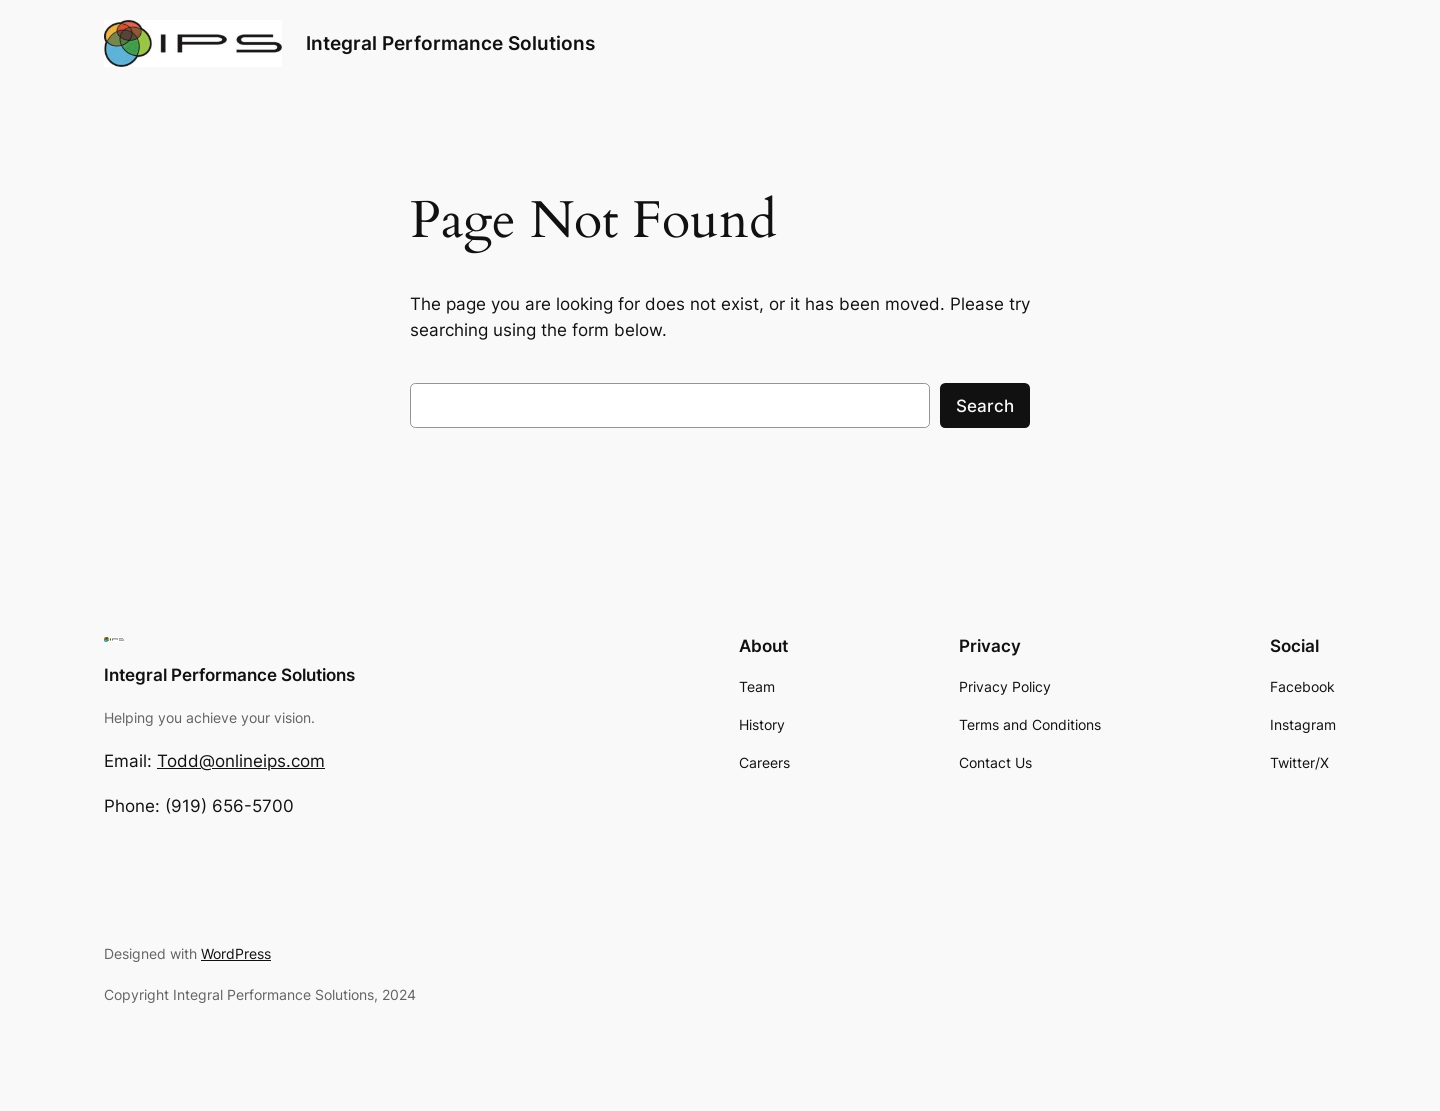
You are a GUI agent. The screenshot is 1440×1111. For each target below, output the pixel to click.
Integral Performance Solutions (450, 43)
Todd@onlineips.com (241, 761)
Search (985, 406)
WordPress (236, 953)
